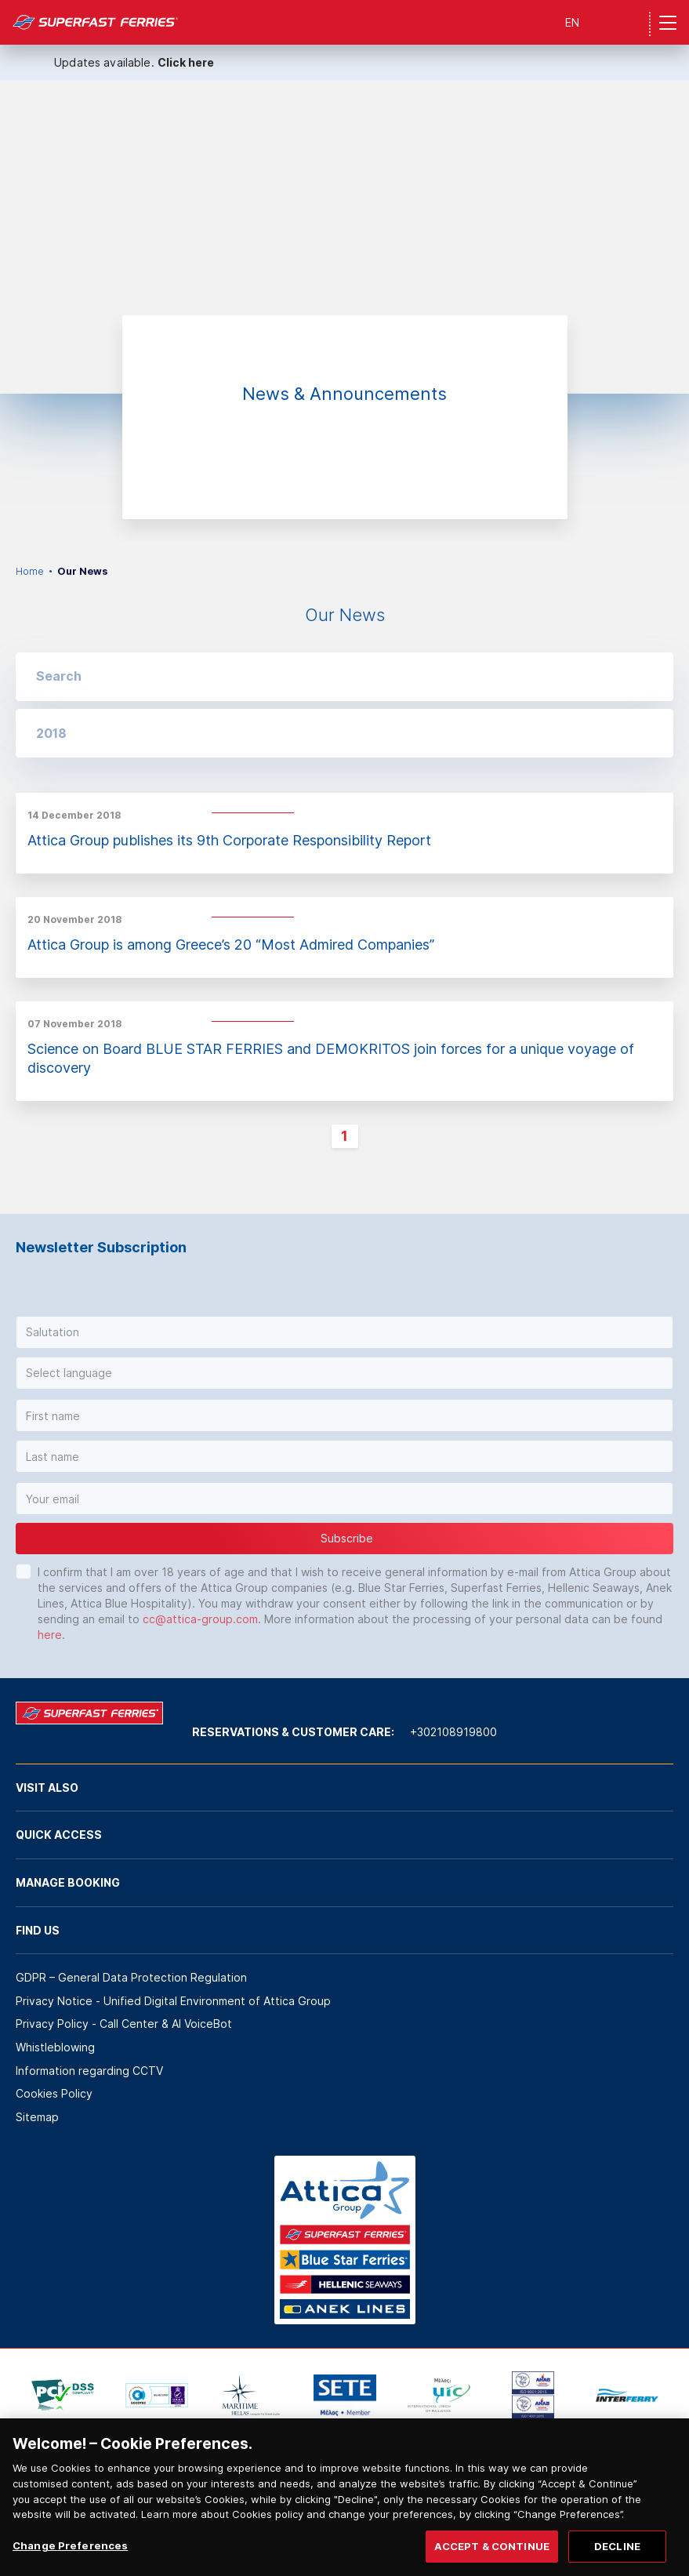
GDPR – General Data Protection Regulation (131, 1977)
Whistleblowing (55, 2047)
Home (30, 571)
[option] (344, 237)
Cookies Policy (54, 2093)
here (50, 1634)
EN (572, 22)
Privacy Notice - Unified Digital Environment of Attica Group (173, 2000)
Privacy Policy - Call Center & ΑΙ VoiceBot (124, 2023)
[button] (344, 733)
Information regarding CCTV (89, 2070)
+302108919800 (453, 1732)
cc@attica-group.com (200, 1619)
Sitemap (37, 2117)
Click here (186, 62)
